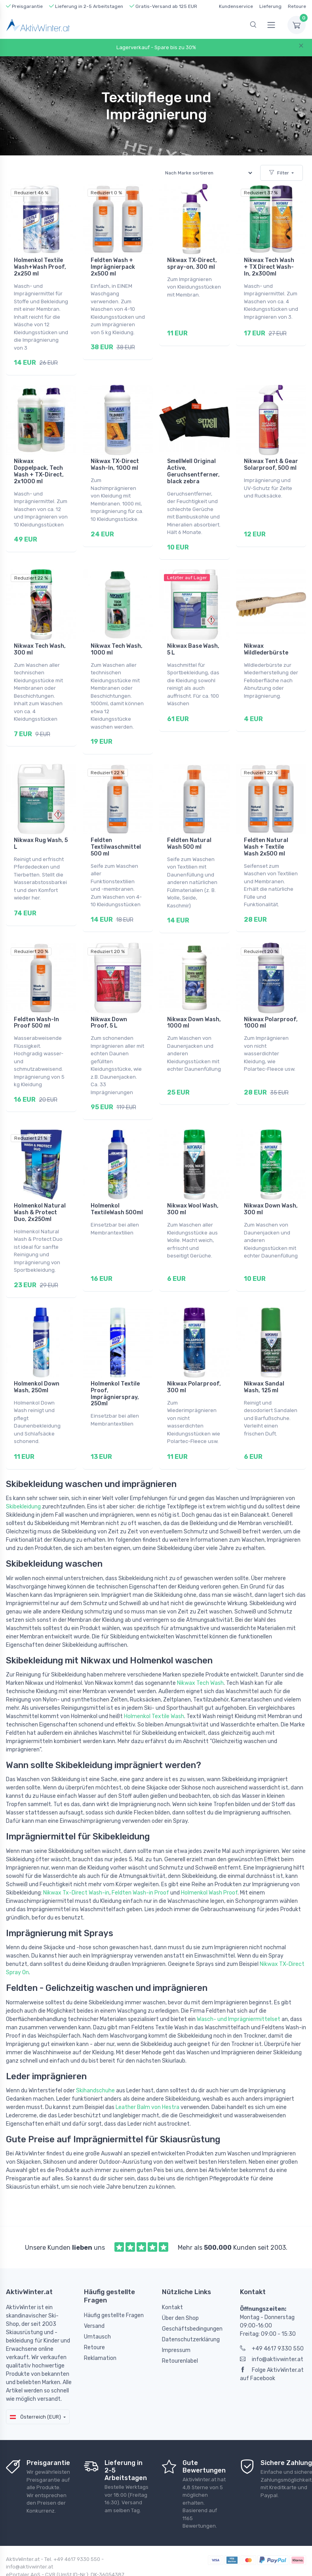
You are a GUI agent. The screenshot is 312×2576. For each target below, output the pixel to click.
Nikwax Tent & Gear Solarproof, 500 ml (271, 460)
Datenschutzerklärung (191, 2309)
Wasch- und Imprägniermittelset (238, 1989)
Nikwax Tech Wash (200, 1653)
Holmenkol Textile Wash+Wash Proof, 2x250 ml (40, 267)
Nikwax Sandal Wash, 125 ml (264, 1361)
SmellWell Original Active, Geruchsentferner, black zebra (193, 467)
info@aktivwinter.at (271, 2329)
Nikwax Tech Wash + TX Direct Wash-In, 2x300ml (269, 267)
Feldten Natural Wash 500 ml (189, 831)
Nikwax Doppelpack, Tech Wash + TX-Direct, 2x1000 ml (39, 467)
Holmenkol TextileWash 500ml (117, 1188)
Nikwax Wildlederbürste (266, 640)
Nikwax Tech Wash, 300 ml (40, 640)
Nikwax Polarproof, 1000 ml (271, 1005)
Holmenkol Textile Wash (154, 1686)
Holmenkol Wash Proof (209, 1863)
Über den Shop (180, 2288)
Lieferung (270, 6)
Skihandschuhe (95, 2060)
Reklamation (100, 2328)
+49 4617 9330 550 (272, 2319)
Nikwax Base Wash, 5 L (193, 640)
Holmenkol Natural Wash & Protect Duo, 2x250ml (40, 1191)
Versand (94, 2296)
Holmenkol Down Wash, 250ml (36, 1361)
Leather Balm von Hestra (147, 2077)
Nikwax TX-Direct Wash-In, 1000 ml (115, 460)
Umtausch (97, 2307)
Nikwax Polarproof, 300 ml (194, 1361)
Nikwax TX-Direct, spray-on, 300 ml (192, 263)
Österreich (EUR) (35, 2387)
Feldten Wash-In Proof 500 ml (36, 1005)
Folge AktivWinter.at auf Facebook (272, 2344)
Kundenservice (236, 6)
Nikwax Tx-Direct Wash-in (76, 1863)
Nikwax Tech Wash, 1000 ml (117, 640)
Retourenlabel (180, 2331)
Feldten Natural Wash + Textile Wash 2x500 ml (266, 834)
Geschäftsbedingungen (192, 2299)
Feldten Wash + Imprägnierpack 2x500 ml (113, 267)
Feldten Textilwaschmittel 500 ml (116, 834)
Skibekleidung (23, 1477)
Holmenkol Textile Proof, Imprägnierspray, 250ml (115, 1368)
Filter (279, 173)
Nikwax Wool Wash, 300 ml (193, 1188)
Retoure (297, 6)
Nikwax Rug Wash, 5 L (41, 831)
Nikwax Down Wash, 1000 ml (194, 1005)
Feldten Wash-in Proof (140, 1863)
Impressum (176, 2320)
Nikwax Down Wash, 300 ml (271, 1188)
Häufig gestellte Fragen (114, 2285)
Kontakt (172, 2277)
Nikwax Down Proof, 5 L (109, 1005)
